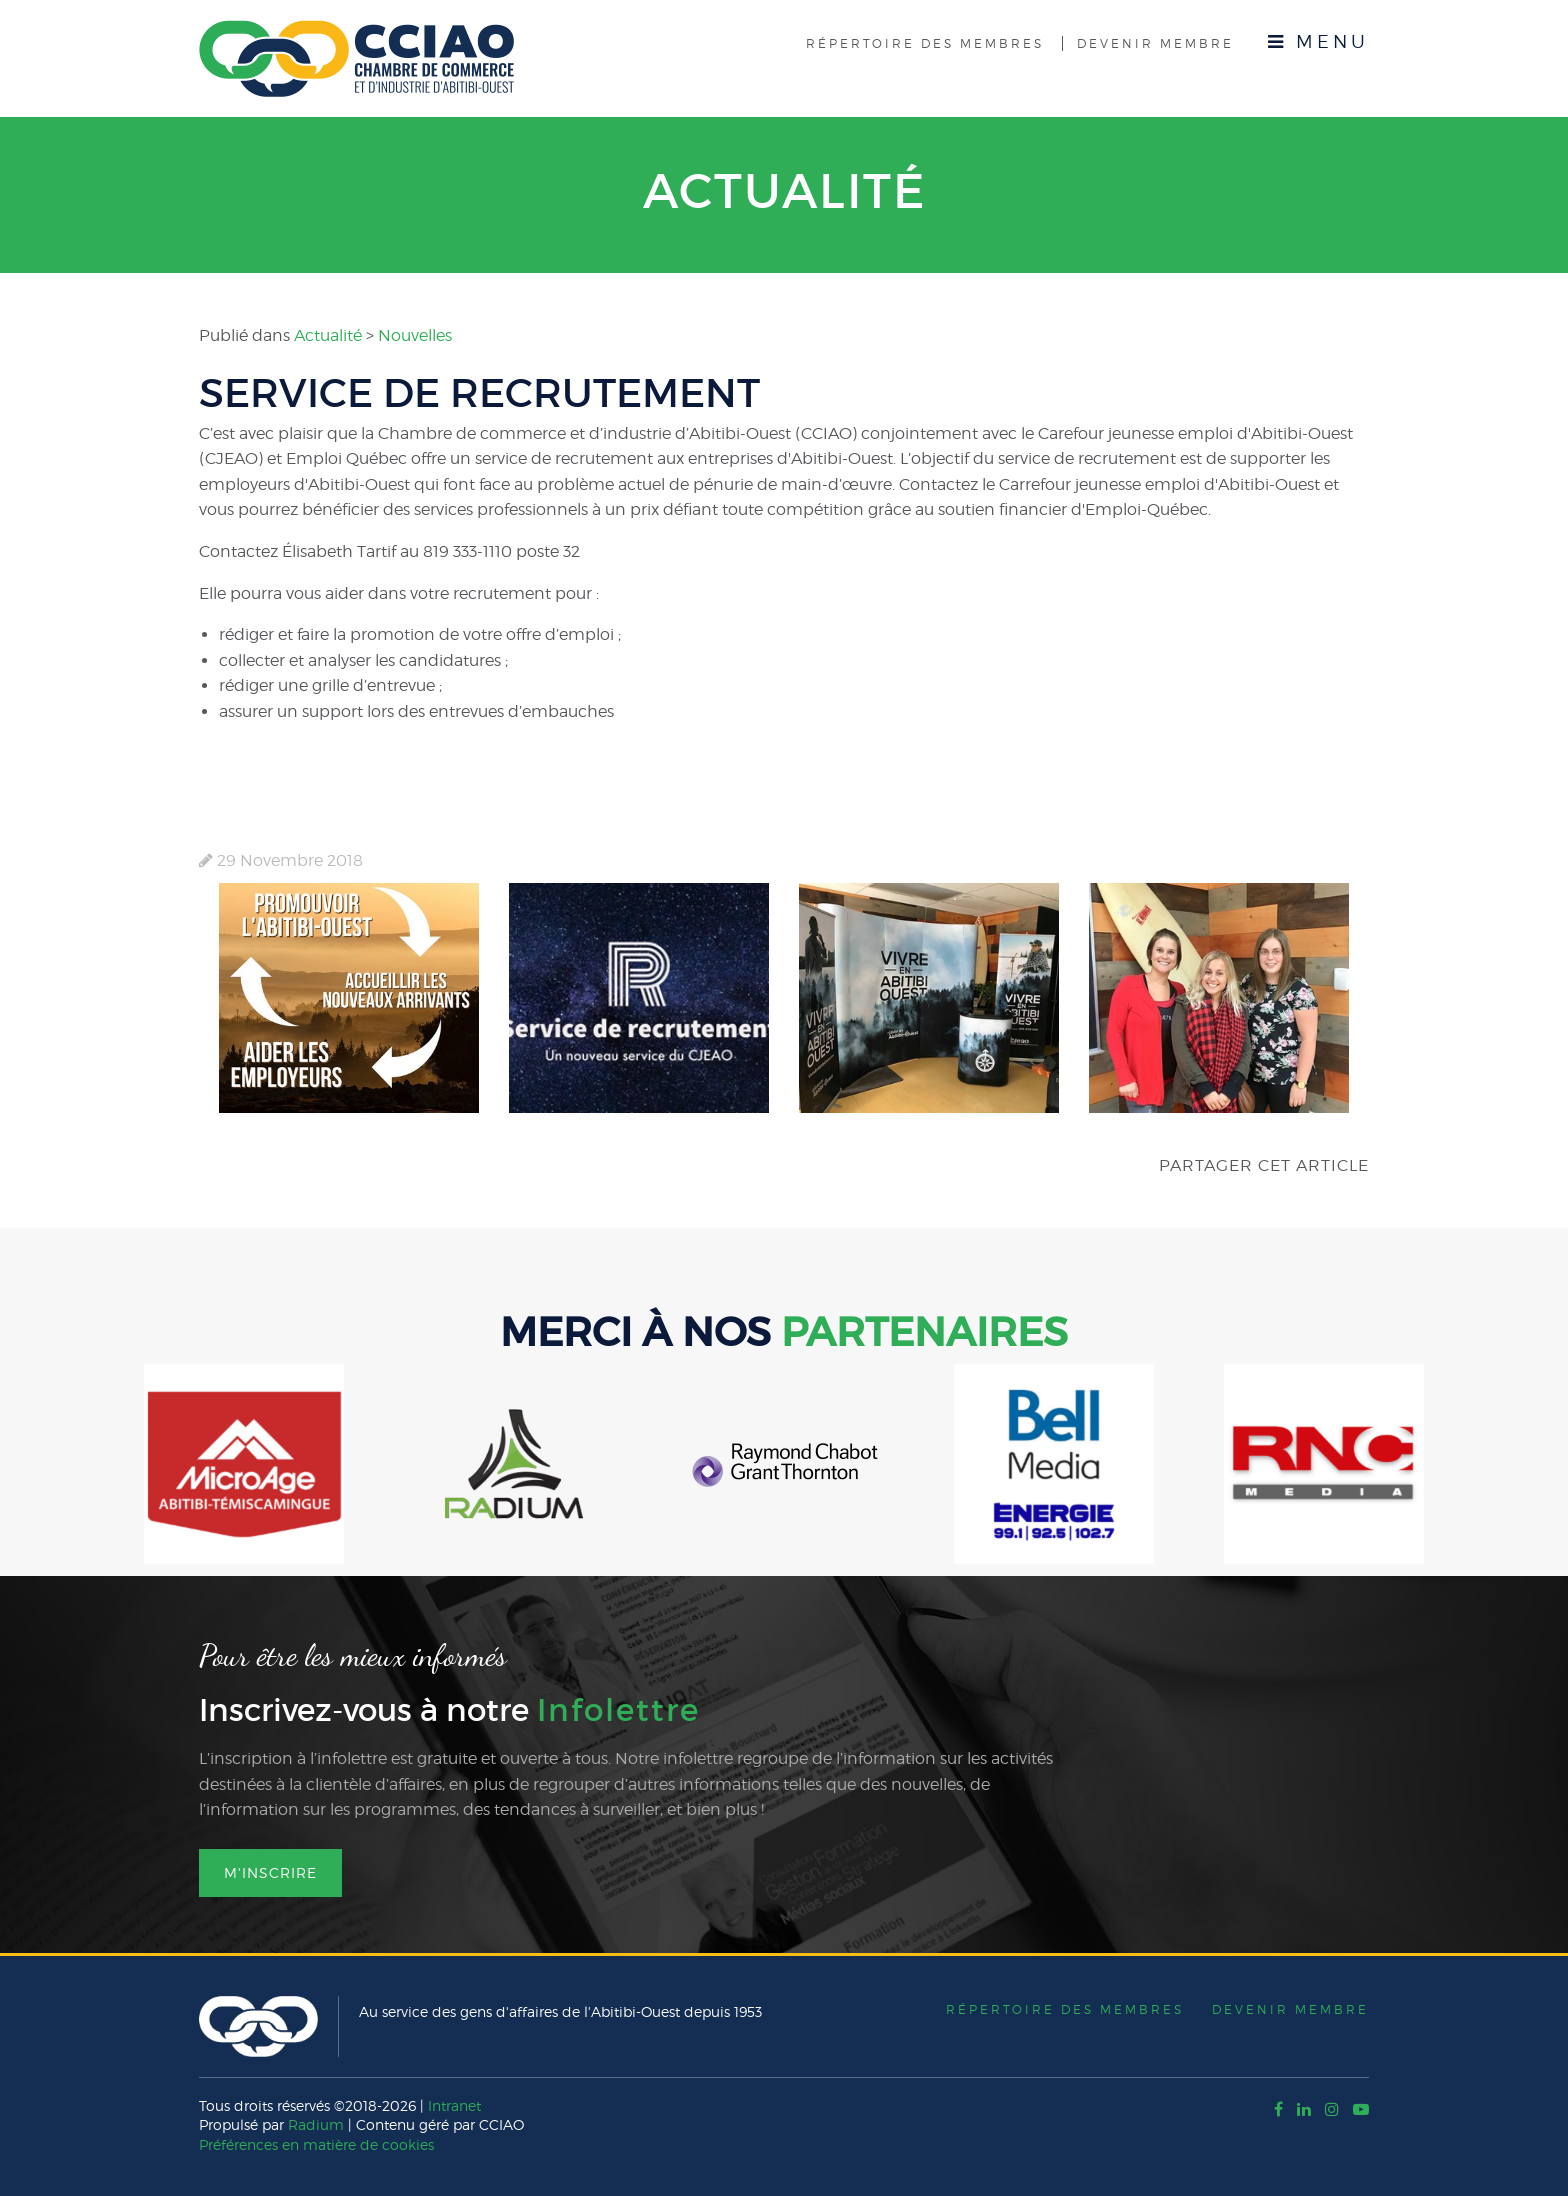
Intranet (454, 2105)
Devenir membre (1155, 43)
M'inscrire (270, 1872)
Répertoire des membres (925, 43)
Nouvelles (415, 335)
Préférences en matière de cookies (316, 2144)
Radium (316, 2124)
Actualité (784, 191)
